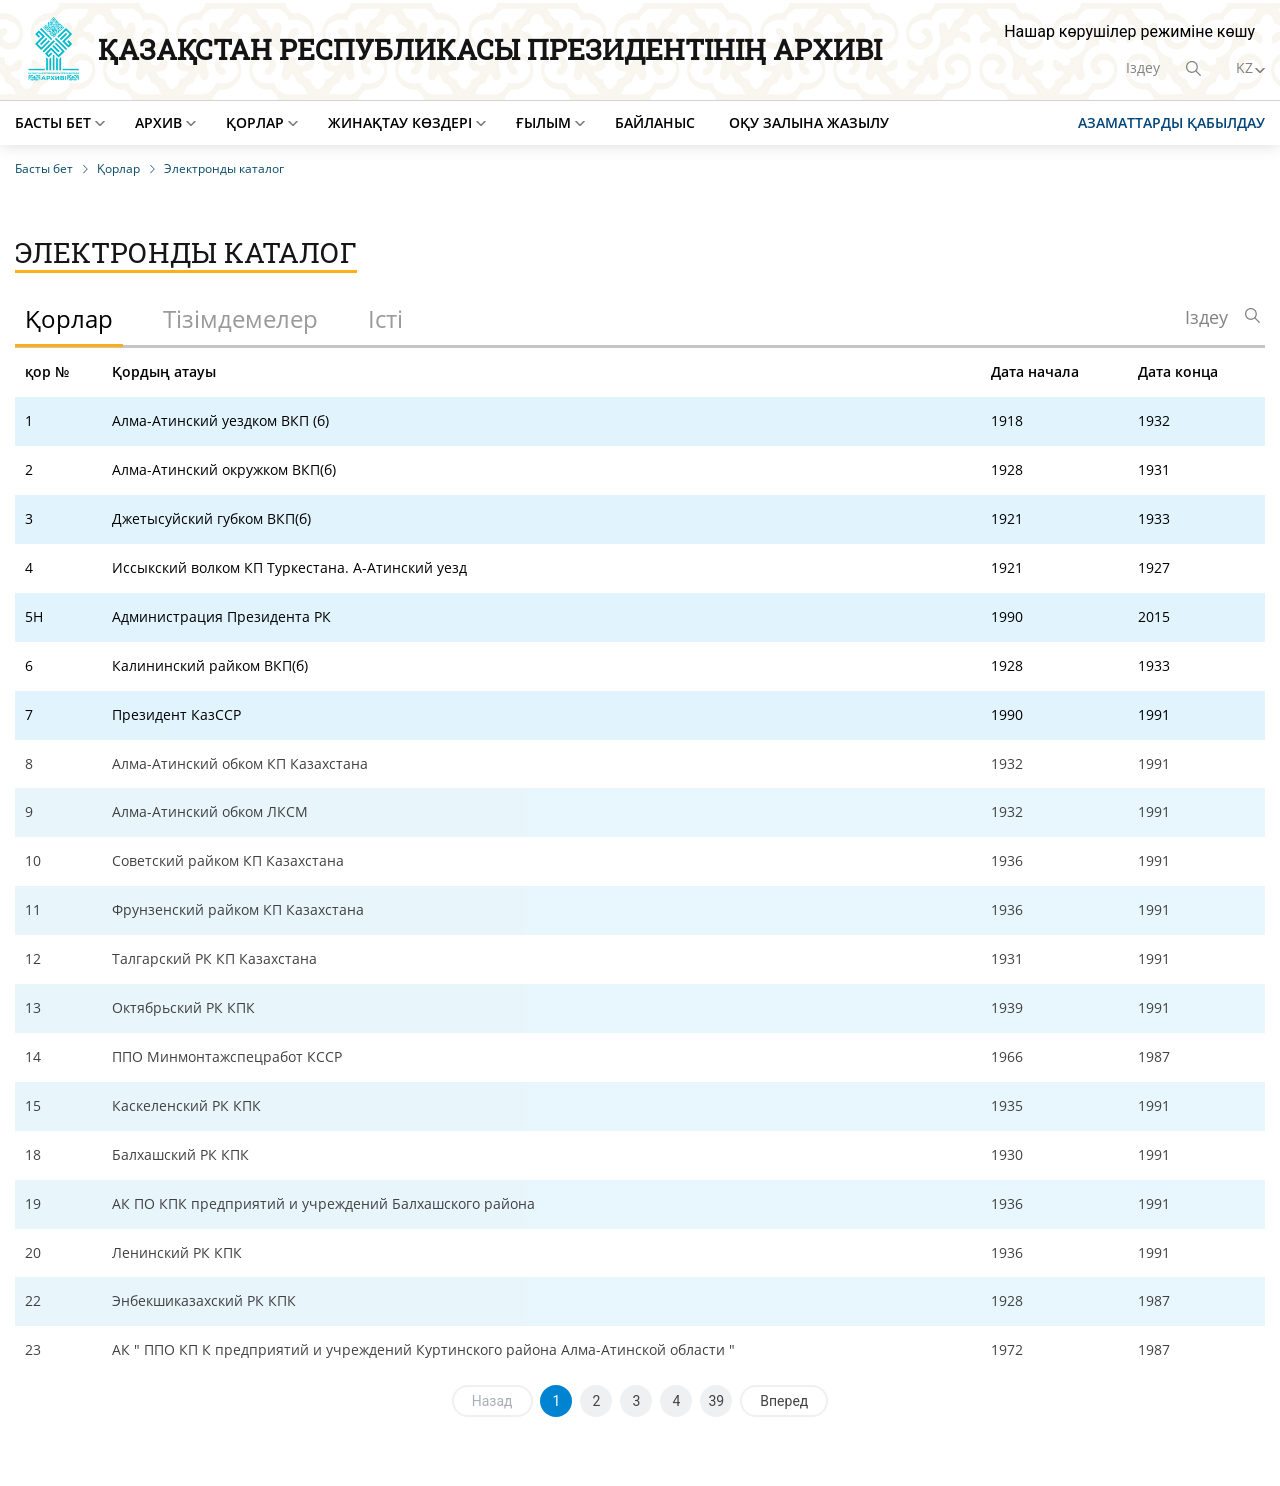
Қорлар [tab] (69, 318)
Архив (158, 122)
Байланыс (655, 122)
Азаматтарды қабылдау (1171, 122)
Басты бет (53, 122)
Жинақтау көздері (400, 122)
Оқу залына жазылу (809, 122)
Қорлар (255, 122)
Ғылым (543, 122)
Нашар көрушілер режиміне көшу (1129, 31)
